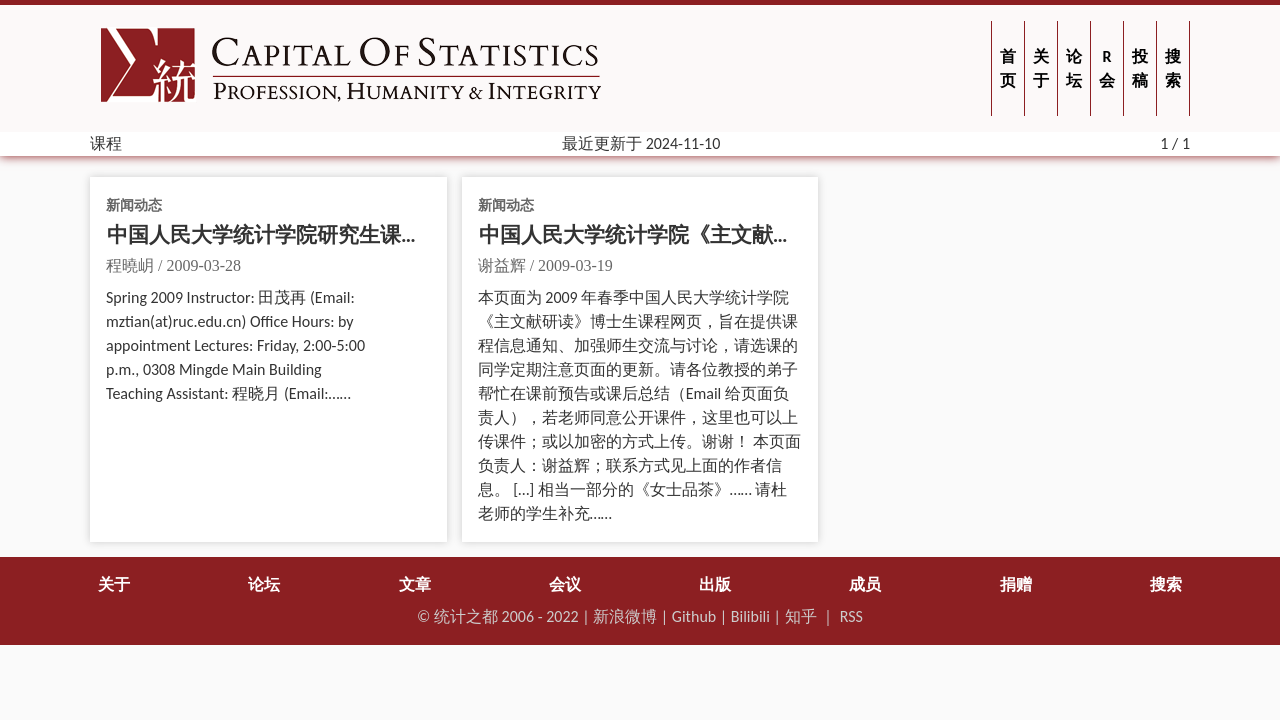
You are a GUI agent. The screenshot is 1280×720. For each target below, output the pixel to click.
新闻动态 (134, 205)
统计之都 (466, 616)
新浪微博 (625, 616)
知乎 (801, 616)
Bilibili (750, 616)
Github (694, 616)
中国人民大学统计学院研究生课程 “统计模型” (318, 235)
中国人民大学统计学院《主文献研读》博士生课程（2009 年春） (775, 235)
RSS (851, 616)
